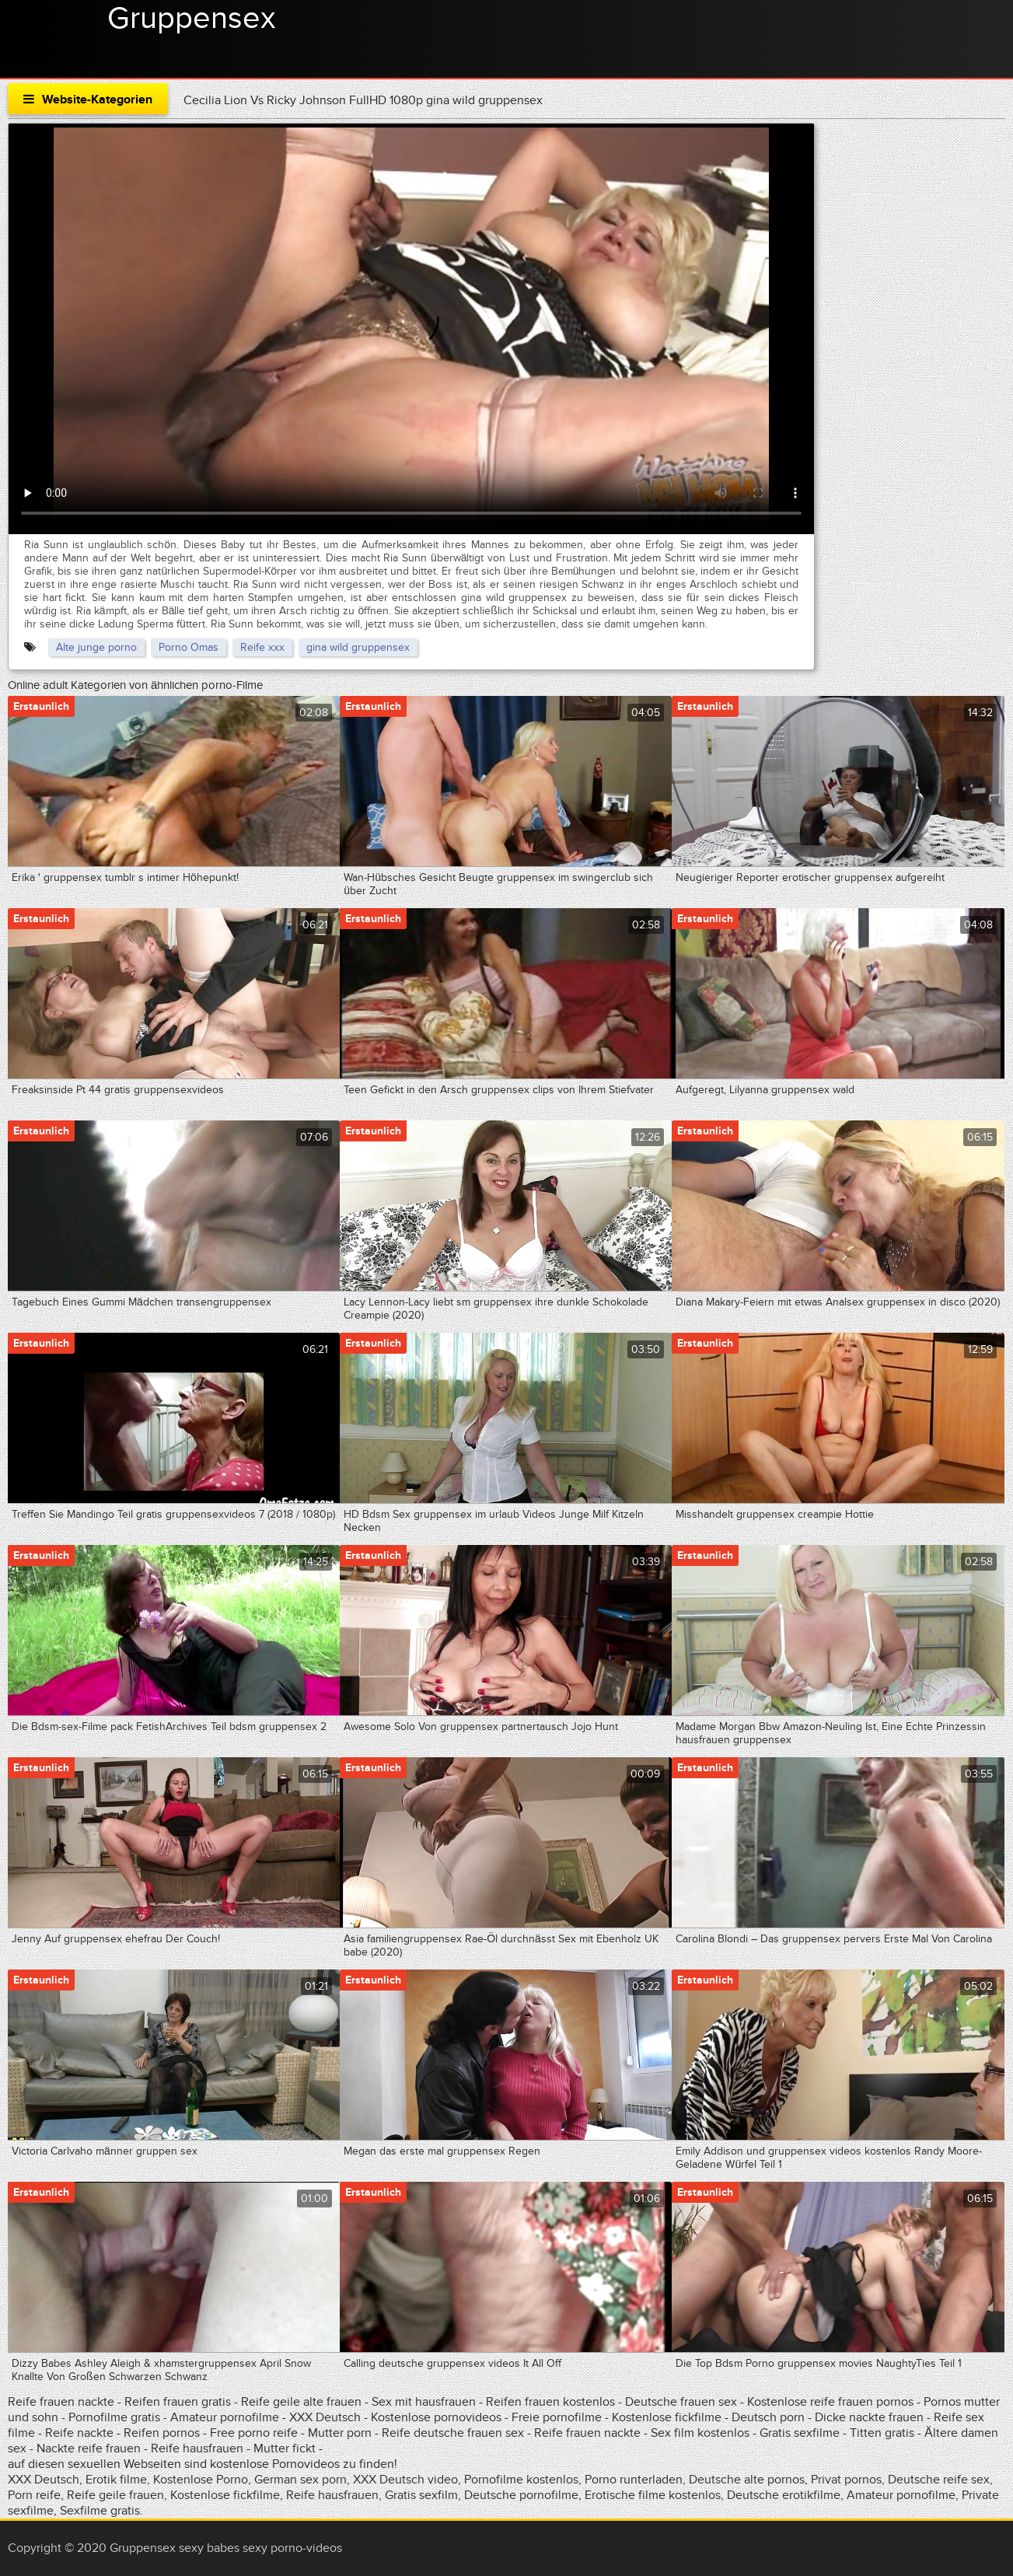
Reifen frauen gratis (179, 2402)
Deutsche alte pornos (747, 2479)
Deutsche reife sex (939, 2479)
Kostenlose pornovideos (436, 2417)
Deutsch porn (768, 2417)
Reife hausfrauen (197, 2448)
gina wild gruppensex (358, 647)
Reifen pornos (163, 2433)
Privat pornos (846, 2479)
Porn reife (34, 2495)
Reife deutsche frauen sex (453, 2433)
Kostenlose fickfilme (666, 2417)
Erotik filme (116, 2479)
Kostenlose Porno (200, 2479)
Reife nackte (79, 2433)
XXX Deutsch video (405, 2479)
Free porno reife (255, 2433)
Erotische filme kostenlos (653, 2495)
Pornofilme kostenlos (521, 2479)
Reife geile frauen (115, 2495)
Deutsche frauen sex (681, 2402)
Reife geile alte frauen (303, 2402)
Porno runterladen (634, 2479)
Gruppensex (191, 18)
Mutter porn (340, 2433)
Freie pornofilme (557, 2417)
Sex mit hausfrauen (424, 2402)
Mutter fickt (284, 2448)
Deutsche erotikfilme (783, 2495)
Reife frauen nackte (61, 2402)
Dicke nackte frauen (871, 2417)
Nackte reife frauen (89, 2448)
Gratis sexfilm (421, 2495)
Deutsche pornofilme (521, 2495)
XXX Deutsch (325, 2417)
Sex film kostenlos (700, 2433)
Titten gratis (882, 2433)
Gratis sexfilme (800, 2433)
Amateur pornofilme (224, 2417)
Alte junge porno (96, 647)
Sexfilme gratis (100, 2510)
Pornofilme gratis (114, 2417)
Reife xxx (262, 647)
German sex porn (300, 2479)
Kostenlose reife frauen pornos (830, 2402)
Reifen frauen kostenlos (550, 2402)
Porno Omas (188, 647)
